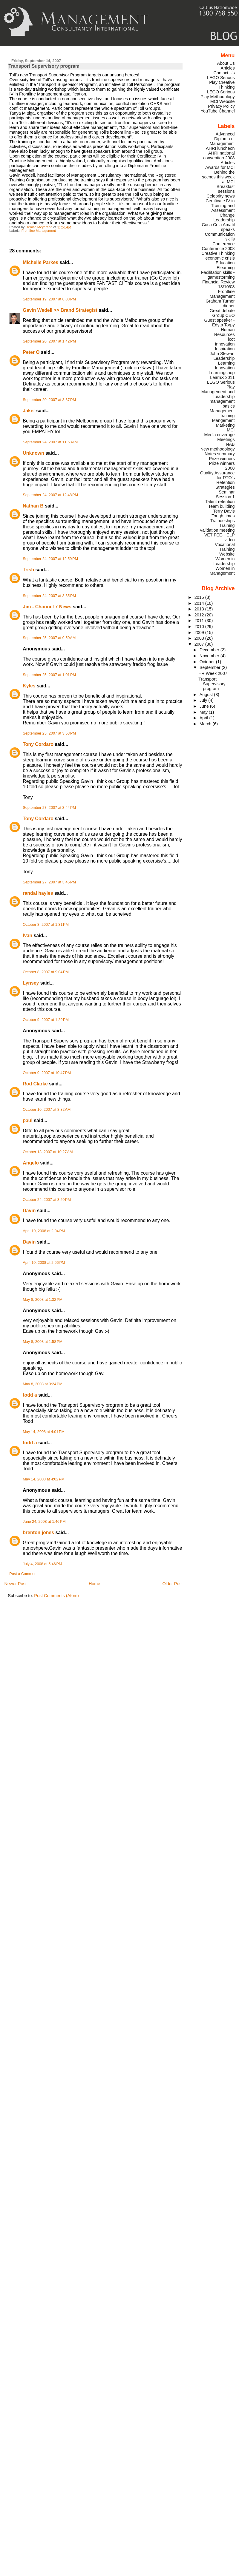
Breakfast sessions (226, 189)
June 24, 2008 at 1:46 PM (44, 1522)
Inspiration (225, 348)
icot (231, 339)
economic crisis (220, 258)
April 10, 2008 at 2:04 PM (44, 1231)
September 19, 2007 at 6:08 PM (49, 299)
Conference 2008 (218, 248)
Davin (29, 1210)
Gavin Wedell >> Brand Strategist (60, 310)
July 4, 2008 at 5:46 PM (42, 1564)
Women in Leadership (224, 561)
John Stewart (222, 353)
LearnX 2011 (222, 377)
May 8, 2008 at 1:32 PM (42, 1300)
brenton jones (38, 1532)
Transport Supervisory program (211, 684)
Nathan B (33, 505)
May (204, 712)
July (204, 700)
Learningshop (222, 372)
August (207, 694)
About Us (226, 63)
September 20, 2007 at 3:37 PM (49, 400)
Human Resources (224, 332)
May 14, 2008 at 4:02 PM (44, 1479)
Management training (222, 413)
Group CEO (223, 315)
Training (227, 525)
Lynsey (31, 982)
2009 (199, 632)
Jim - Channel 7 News (47, 606)
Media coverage (219, 434)
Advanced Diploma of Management (222, 139)
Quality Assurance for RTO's (217, 475)
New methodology (217, 449)
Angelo (31, 1162)
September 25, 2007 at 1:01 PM (49, 675)
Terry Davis (224, 511)
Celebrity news (220, 196)
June (205, 706)
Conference (223, 243)
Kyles (29, 685)
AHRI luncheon (220, 148)
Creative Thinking (218, 253)
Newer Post (15, 1583)
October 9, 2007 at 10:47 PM (47, 1073)
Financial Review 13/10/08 (218, 284)
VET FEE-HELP (219, 535)
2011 (199, 620)
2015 (199, 597)
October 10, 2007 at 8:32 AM (47, 1109)
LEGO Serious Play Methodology (217, 94)
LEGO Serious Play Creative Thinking (221, 82)
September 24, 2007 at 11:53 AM (50, 442)
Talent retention (220, 501)
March (206, 723)
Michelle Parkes (40, 262)
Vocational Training (225, 547)
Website (227, 554)
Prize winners (222, 458)
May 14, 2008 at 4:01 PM (44, 1432)
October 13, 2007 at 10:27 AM (48, 1152)
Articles (228, 68)
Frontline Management (39, 230)
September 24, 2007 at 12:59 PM (50, 559)
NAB (230, 444)
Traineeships (222, 520)
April (204, 717)
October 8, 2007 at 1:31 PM (46, 925)
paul (28, 1120)
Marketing (225, 425)
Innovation (225, 344)
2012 (199, 615)
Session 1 (225, 496)
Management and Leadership (218, 394)
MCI (231, 430)
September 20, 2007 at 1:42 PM (49, 341)
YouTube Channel (218, 111)
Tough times (223, 515)
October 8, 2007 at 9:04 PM (46, 972)
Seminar (227, 492)
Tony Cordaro (38, 744)
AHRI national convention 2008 (219, 155)
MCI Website (222, 101)
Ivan (27, 935)
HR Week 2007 (212, 673)
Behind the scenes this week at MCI (218, 177)
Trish (28, 569)
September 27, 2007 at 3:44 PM (49, 808)
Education (225, 262)
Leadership (224, 358)
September (211, 667)
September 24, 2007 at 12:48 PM (50, 495)
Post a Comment (23, 1574)
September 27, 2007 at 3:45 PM (49, 882)
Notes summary (220, 453)
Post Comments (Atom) (56, 1595)
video (229, 539)
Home (94, 1583)
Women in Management (222, 571)
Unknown (33, 453)
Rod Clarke (35, 1083)
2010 (199, 626)
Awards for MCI (220, 167)
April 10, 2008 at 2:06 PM (44, 1263)
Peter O (31, 352)
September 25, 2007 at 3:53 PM (49, 733)
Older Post (172, 1583)
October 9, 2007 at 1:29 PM (46, 1020)
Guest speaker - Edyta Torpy (219, 322)
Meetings (226, 439)
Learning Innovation (225, 365)
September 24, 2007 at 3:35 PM (49, 596)
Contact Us (224, 72)
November (210, 655)
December (210, 649)
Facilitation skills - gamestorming (218, 275)
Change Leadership (224, 217)
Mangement (223, 420)
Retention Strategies (225, 485)
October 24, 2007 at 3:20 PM (47, 1200)
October (208, 661)
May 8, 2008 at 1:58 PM (42, 1342)
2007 (199, 644)
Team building (221, 506)
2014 (199, 603)
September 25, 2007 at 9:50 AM (49, 638)
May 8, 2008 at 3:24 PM (42, 1384)
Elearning (226, 267)
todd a (30, 1394)
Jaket (29, 410)
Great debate (222, 310)
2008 (199, 638)
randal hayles (38, 893)
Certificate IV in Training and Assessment (220, 205)
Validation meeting (217, 530)
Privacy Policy (221, 106)
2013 (199, 609)
